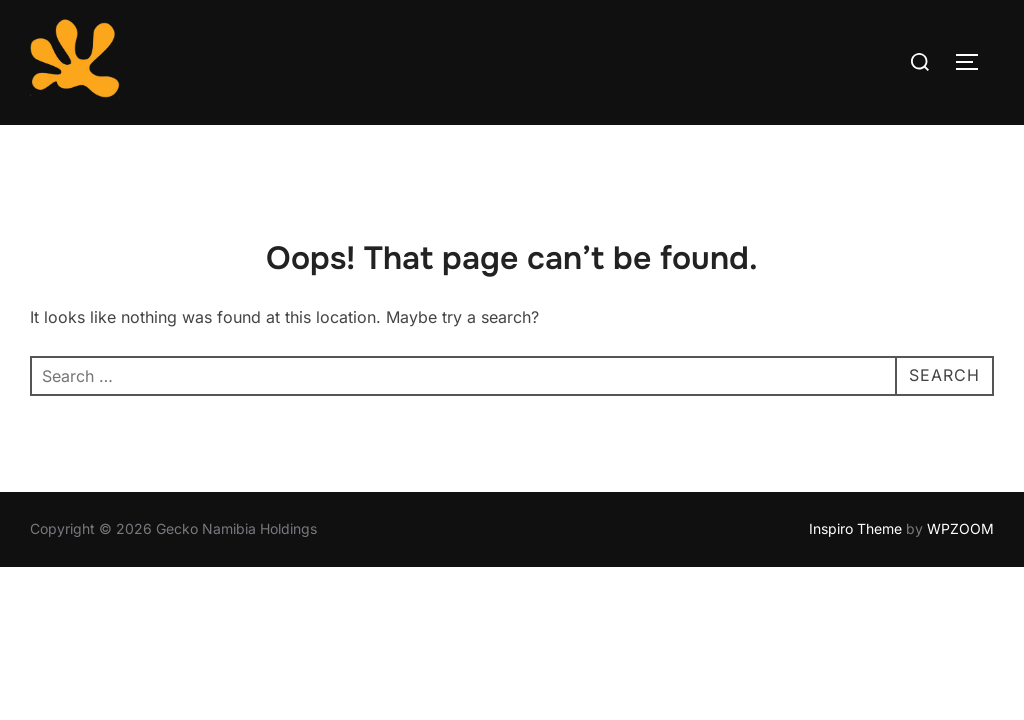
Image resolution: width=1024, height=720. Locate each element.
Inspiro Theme (855, 529)
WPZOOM (960, 529)
